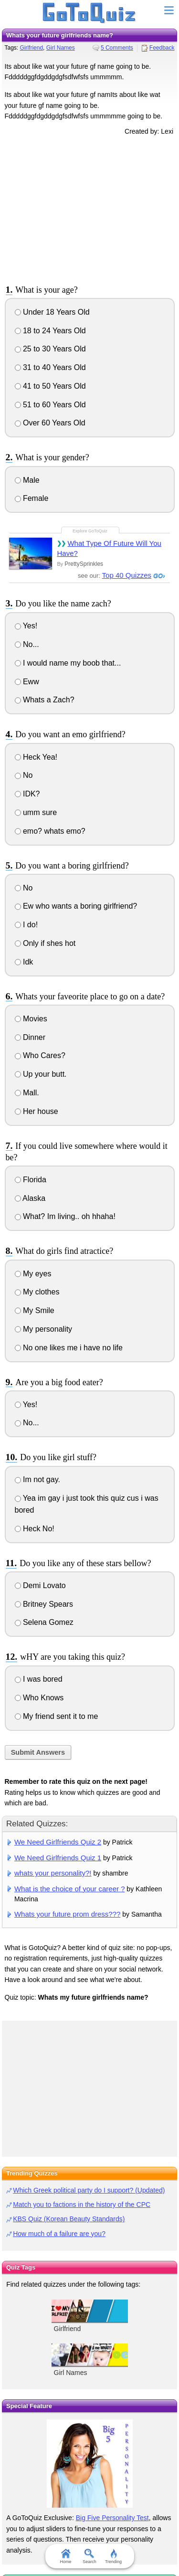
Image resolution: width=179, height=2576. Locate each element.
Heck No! (34, 1529)
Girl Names (60, 47)
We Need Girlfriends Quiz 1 (57, 1858)
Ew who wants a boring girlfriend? (76, 906)
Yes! (26, 626)
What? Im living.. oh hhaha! (65, 1216)
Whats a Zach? (44, 700)
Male (27, 480)
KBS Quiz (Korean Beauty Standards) (69, 2219)
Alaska (30, 1198)
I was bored (39, 1679)
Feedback (162, 47)
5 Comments (117, 47)
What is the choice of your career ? (69, 1889)
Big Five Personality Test (112, 2518)
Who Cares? (40, 1055)
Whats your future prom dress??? (67, 1914)
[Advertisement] (89, 208)
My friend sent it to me (56, 1716)
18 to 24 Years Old (50, 331)
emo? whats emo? (50, 831)
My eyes (33, 1274)
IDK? (27, 794)
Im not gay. (37, 1479)
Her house (36, 1111)
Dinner (30, 1037)
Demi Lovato (40, 1585)
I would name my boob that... (68, 663)
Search (89, 2556)
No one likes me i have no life (69, 1348)
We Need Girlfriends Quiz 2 (57, 1842)
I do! (26, 925)
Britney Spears (44, 1604)
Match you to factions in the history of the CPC (81, 2204)
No (24, 775)
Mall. (27, 1093)
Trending (113, 2556)
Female (32, 498)
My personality (44, 1329)
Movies (31, 1019)
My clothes (37, 1292)
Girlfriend (31, 47)
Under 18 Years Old (52, 312)
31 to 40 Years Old (50, 367)
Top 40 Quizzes (126, 575)
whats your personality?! (53, 1873)
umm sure (36, 812)
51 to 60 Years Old (50, 405)
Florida (30, 1180)
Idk (24, 962)
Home (65, 2556)
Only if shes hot (45, 943)
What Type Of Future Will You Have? (109, 548)
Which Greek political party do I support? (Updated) (89, 2190)
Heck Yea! (36, 757)
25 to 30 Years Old (50, 349)
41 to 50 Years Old (50, 386)
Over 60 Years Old (50, 423)
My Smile (34, 1310)
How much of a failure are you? (59, 2233)
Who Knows (39, 1698)
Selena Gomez (44, 1622)
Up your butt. (41, 1074)
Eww (27, 682)
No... (27, 644)
